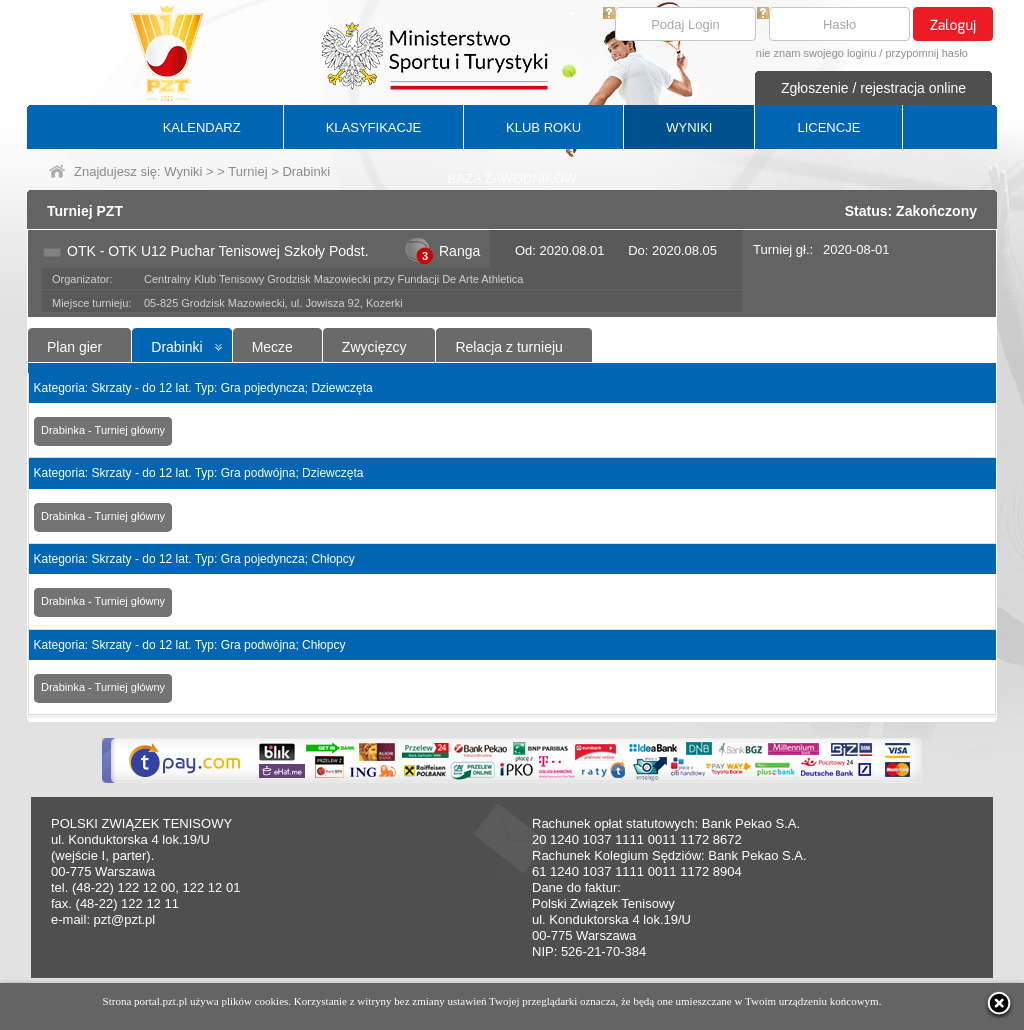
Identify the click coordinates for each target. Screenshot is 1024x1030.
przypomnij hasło (926, 53)
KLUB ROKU (543, 127)
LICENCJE (828, 127)
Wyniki (183, 171)
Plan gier (74, 347)
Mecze (272, 347)
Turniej (247, 171)
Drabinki (176, 347)
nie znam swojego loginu (816, 53)
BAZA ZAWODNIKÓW (512, 178)
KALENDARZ (202, 127)
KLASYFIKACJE (373, 127)
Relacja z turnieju (508, 347)
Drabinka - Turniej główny (103, 430)
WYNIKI (689, 127)
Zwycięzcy (374, 347)
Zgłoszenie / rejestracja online (873, 88)
